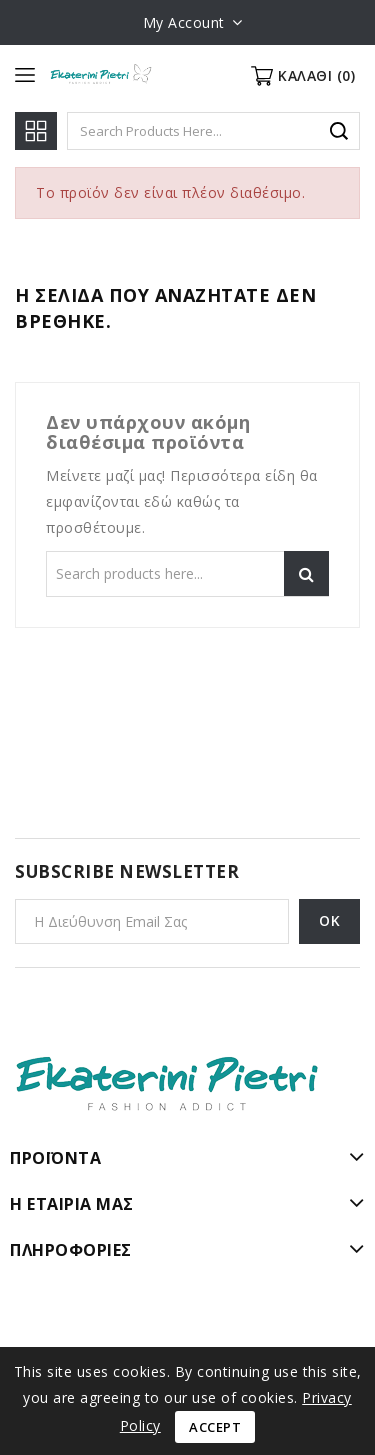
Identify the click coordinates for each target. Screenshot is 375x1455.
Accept (215, 1427)
